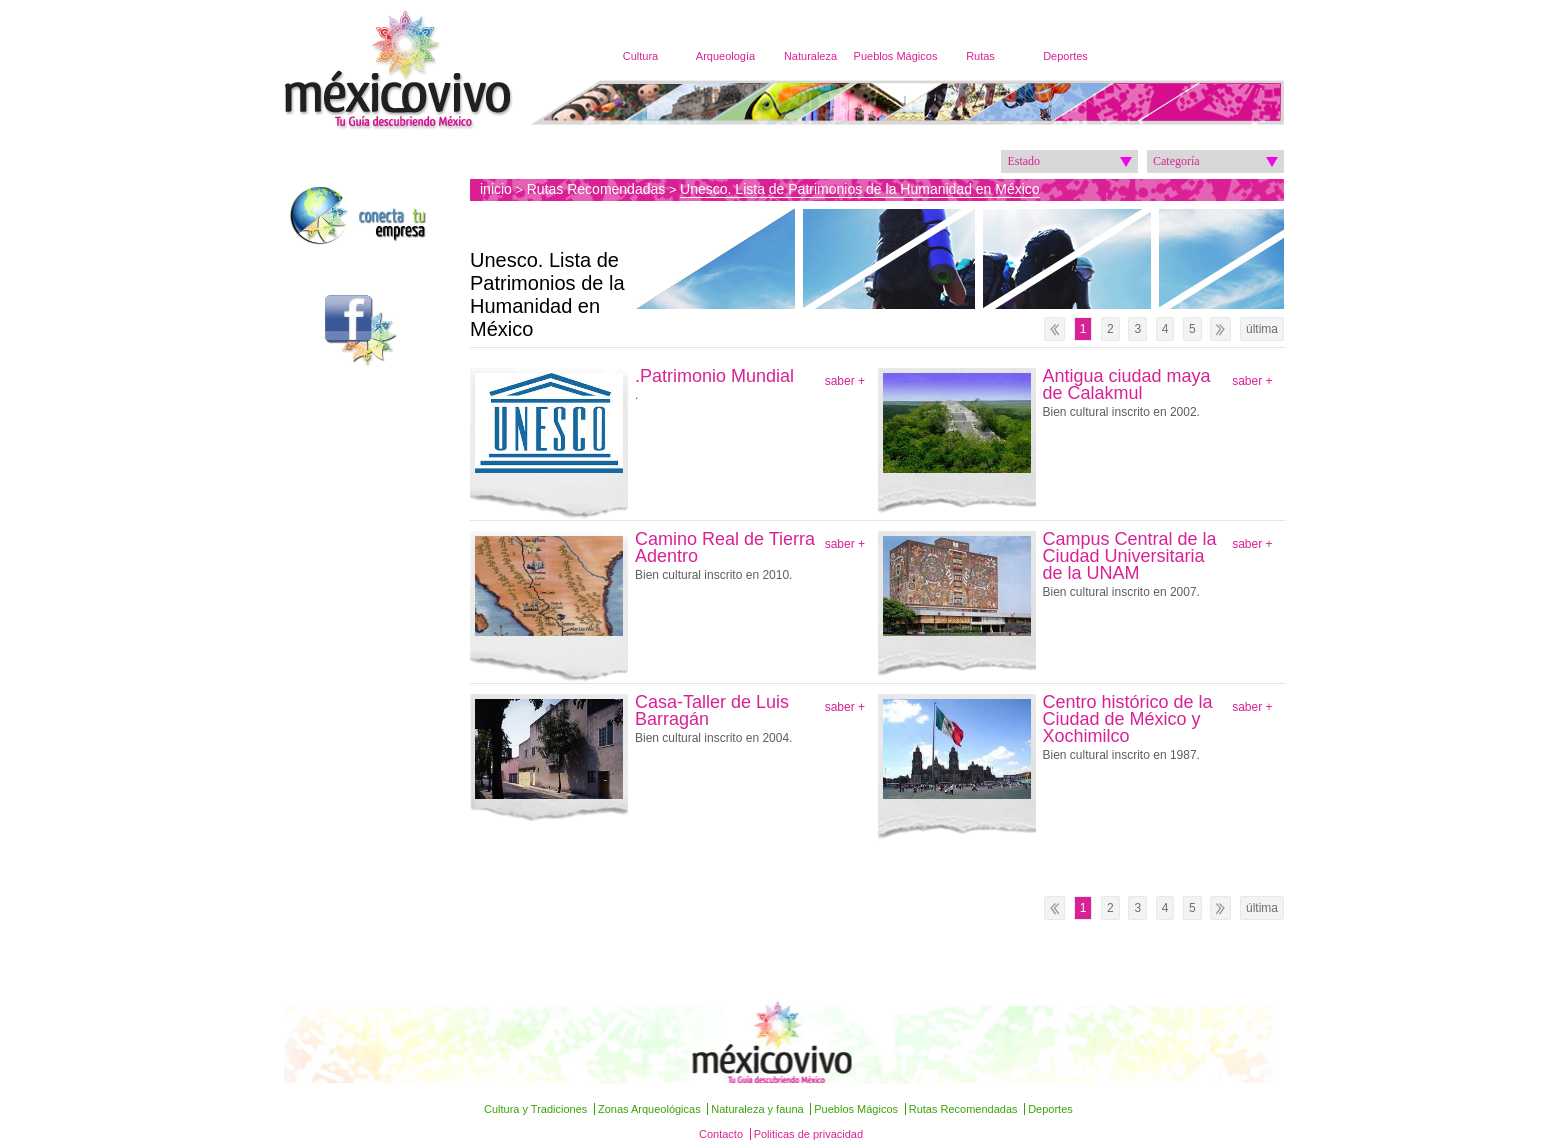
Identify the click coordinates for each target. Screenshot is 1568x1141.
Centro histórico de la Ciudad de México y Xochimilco (1128, 719)
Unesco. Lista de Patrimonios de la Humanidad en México (860, 189)
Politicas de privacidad (808, 1134)
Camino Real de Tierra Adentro (725, 548)
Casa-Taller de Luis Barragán (712, 711)
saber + (845, 381)
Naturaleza (810, 56)
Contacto (721, 1134)
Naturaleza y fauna (757, 1109)
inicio (496, 189)
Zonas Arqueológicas (649, 1109)
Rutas (980, 56)
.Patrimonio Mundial (714, 376)
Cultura (640, 56)
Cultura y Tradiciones (535, 1109)
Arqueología (725, 56)
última (1262, 329)
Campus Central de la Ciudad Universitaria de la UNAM (1130, 556)
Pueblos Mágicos (896, 56)
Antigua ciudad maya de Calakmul (1127, 385)
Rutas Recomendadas (596, 189)
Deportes (1065, 56)
